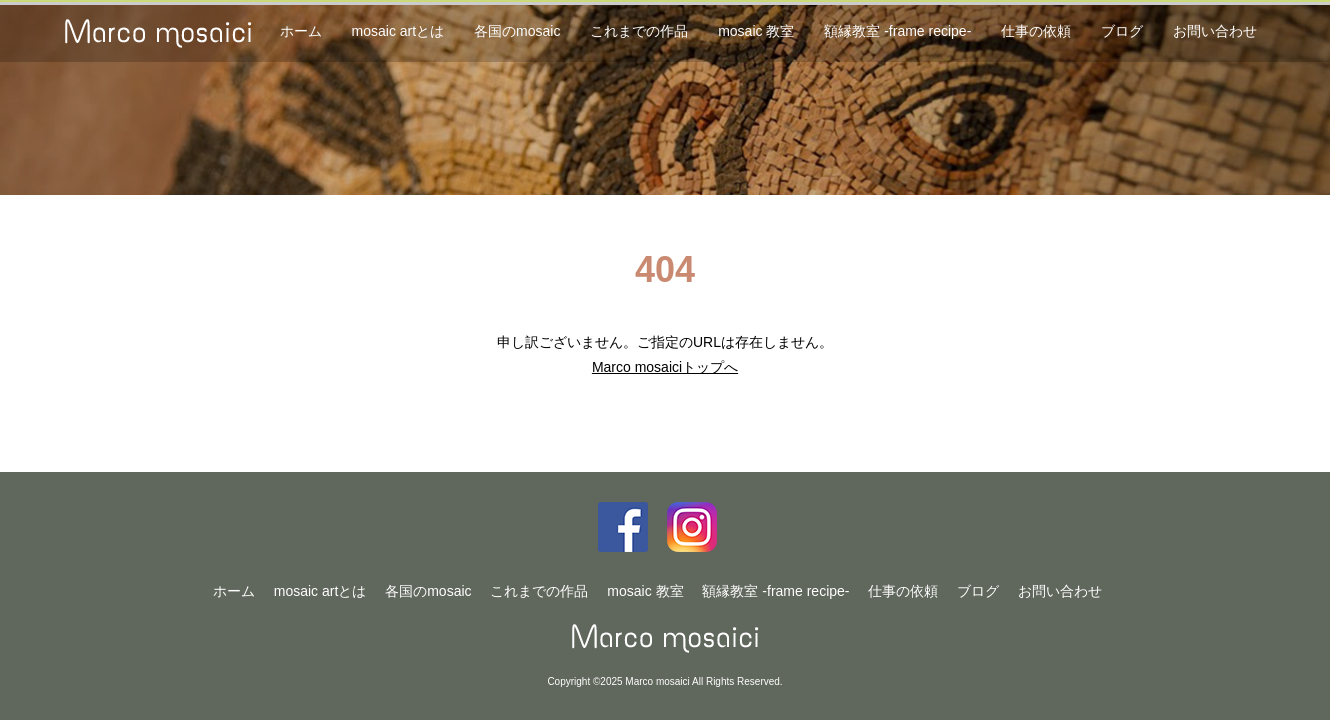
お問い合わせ (1215, 31)
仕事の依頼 (1036, 31)
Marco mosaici (665, 638)
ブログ (1122, 31)
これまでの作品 (639, 31)
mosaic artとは (398, 31)
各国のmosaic (517, 31)
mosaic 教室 (756, 31)
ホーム (301, 31)
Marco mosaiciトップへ (665, 367)
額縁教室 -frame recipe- (897, 31)
